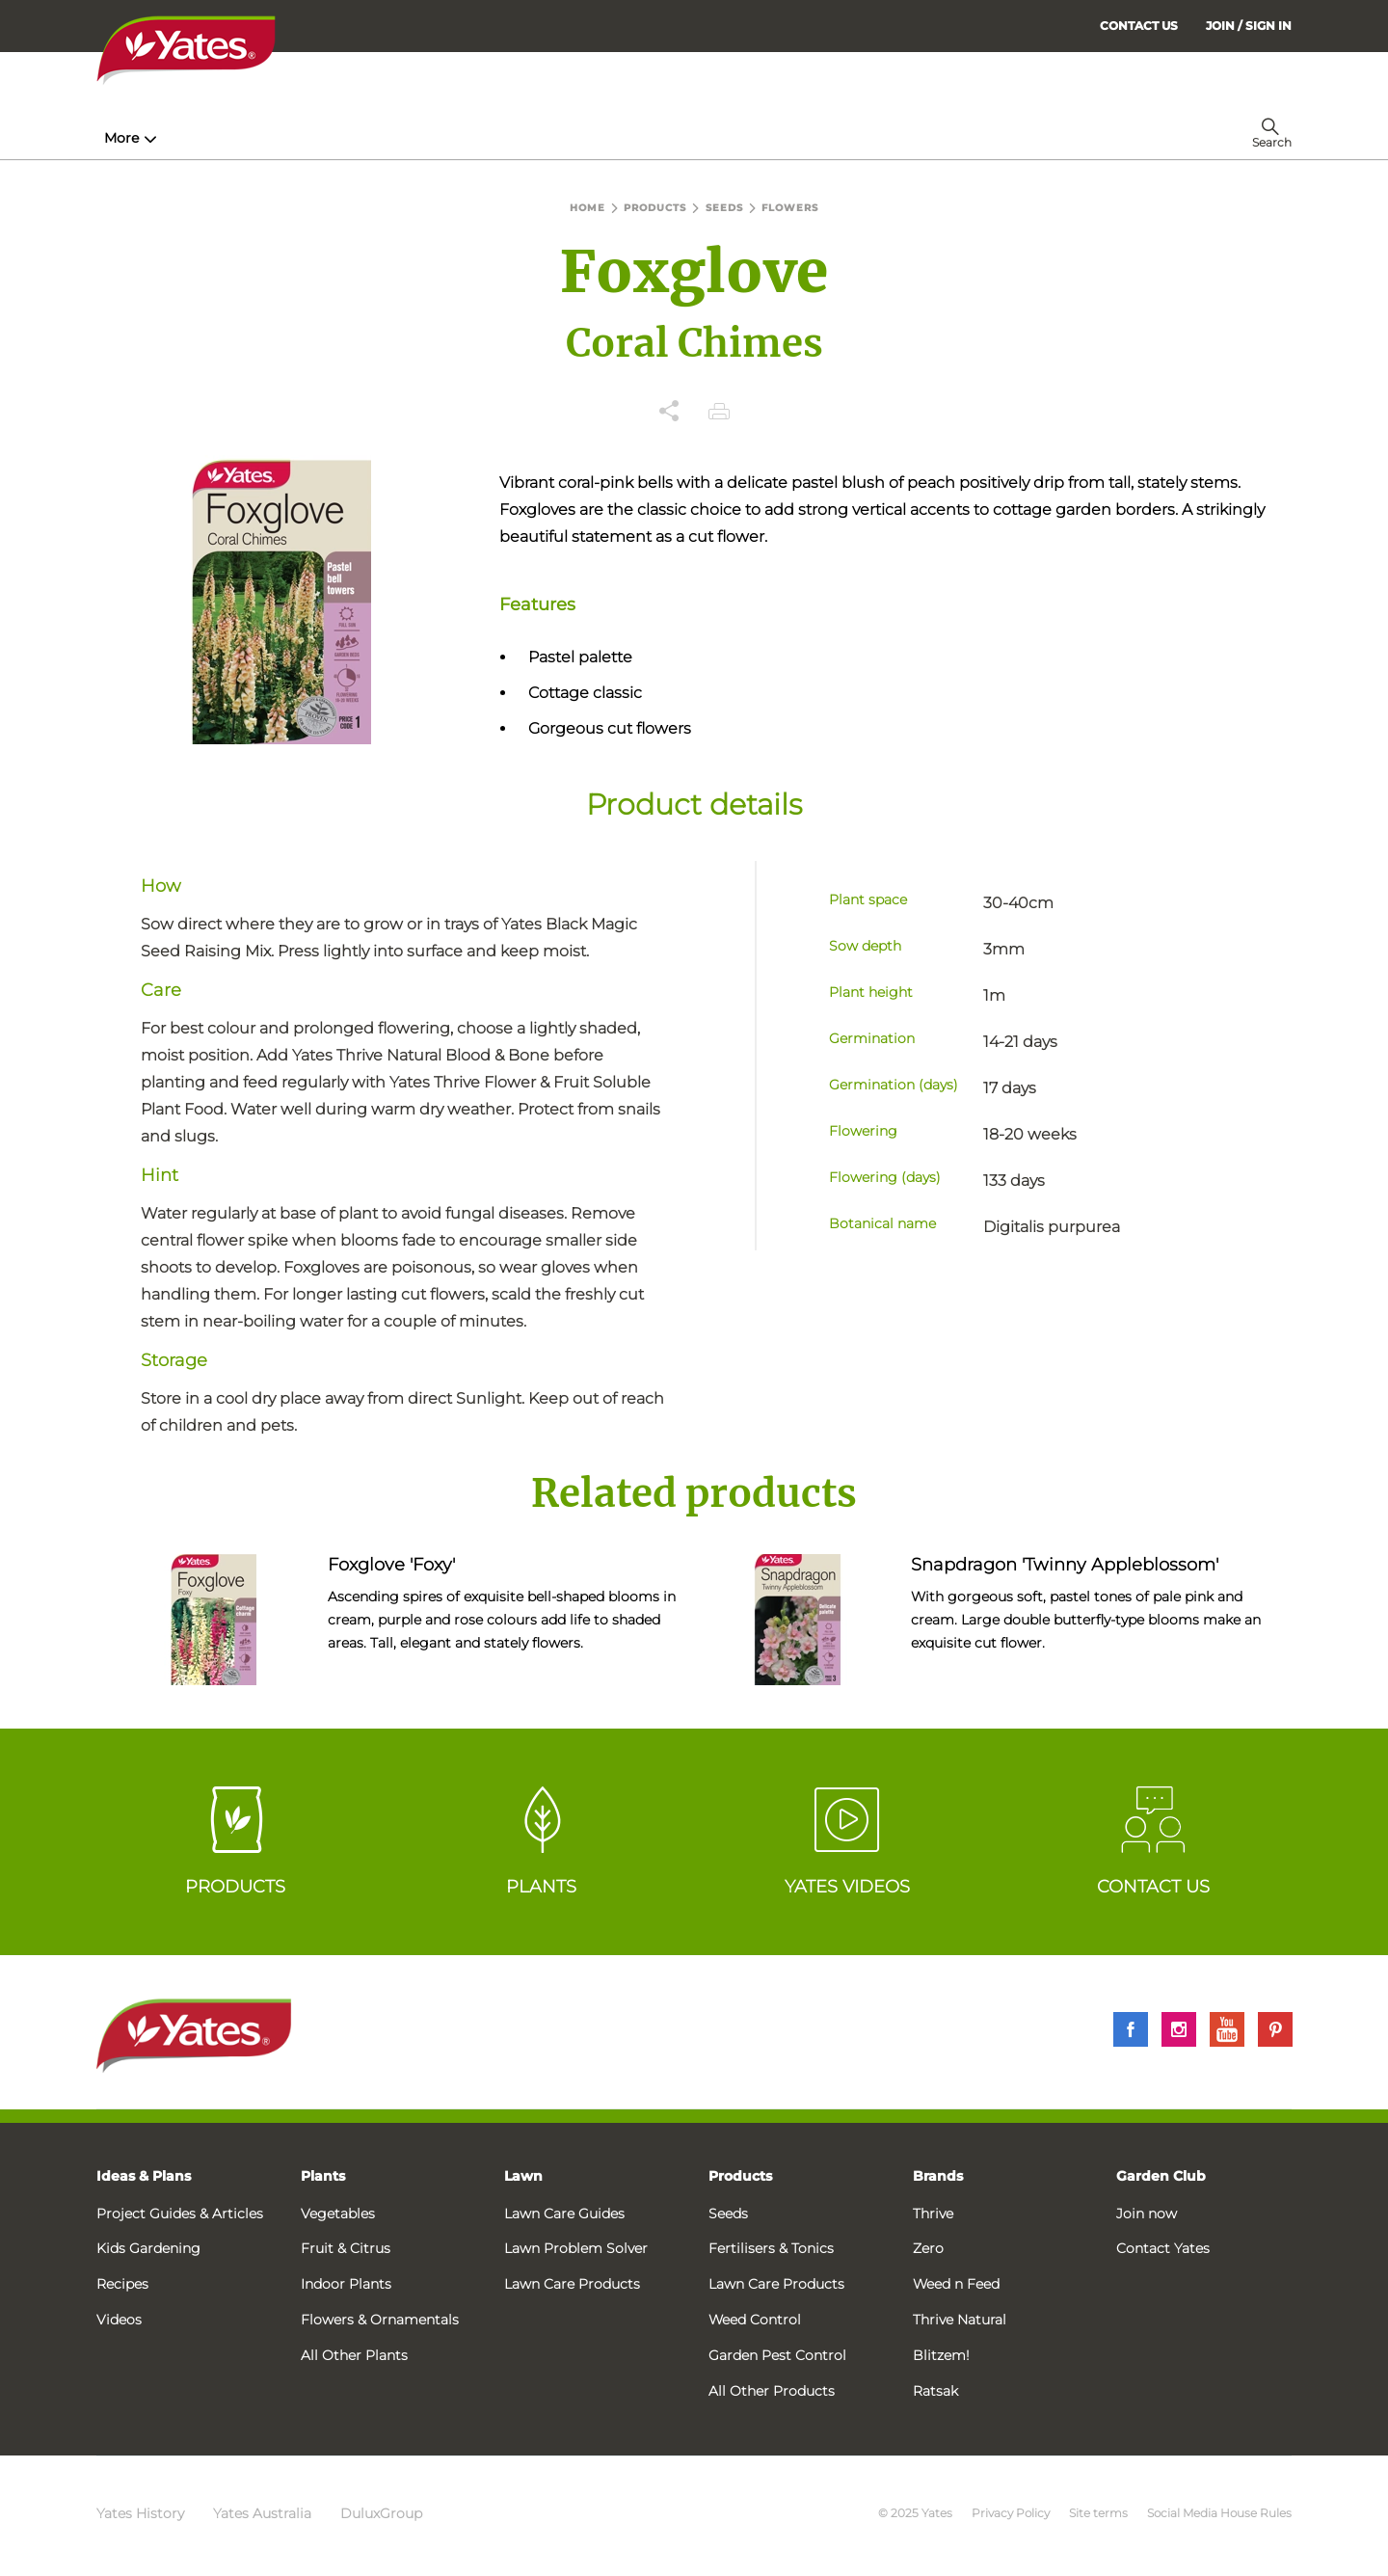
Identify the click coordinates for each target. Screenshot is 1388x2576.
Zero (928, 2248)
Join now (1146, 2213)
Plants (323, 2176)
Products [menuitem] (338, 138)
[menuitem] (1249, 25)
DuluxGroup (381, 2513)
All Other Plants (354, 2355)
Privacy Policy (1011, 2513)
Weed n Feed (956, 2284)
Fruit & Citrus (345, 2248)
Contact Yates (1163, 2248)
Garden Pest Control (777, 2355)
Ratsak (935, 2391)
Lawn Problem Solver (576, 2248)
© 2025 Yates (915, 2513)
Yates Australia (262, 2513)
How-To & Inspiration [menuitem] (184, 138)
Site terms (1098, 2513)
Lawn (523, 2176)
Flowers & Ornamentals (380, 2319)
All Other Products (771, 2391)
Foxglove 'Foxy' (391, 1564)
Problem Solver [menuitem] (737, 138)
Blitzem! (941, 2355)
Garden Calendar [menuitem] (889, 138)
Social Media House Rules (1219, 2513)
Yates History (140, 2513)
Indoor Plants (346, 2284)
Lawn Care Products (572, 2284)
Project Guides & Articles (179, 2213)
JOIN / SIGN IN (1249, 25)
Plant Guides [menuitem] (466, 138)
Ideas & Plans (143, 2176)
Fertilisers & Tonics (771, 2248)
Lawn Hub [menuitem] (596, 138)
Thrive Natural (959, 2319)
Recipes (122, 2284)
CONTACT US (1139, 25)
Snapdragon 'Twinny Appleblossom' (1064, 1564)
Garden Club (1161, 2176)
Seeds (728, 2213)
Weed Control (754, 2319)
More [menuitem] (991, 138)
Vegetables (338, 2213)
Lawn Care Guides (564, 2213)
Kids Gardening (148, 2248)
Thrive (933, 2213)
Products (740, 2176)
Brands (938, 2176)
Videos (119, 2319)
